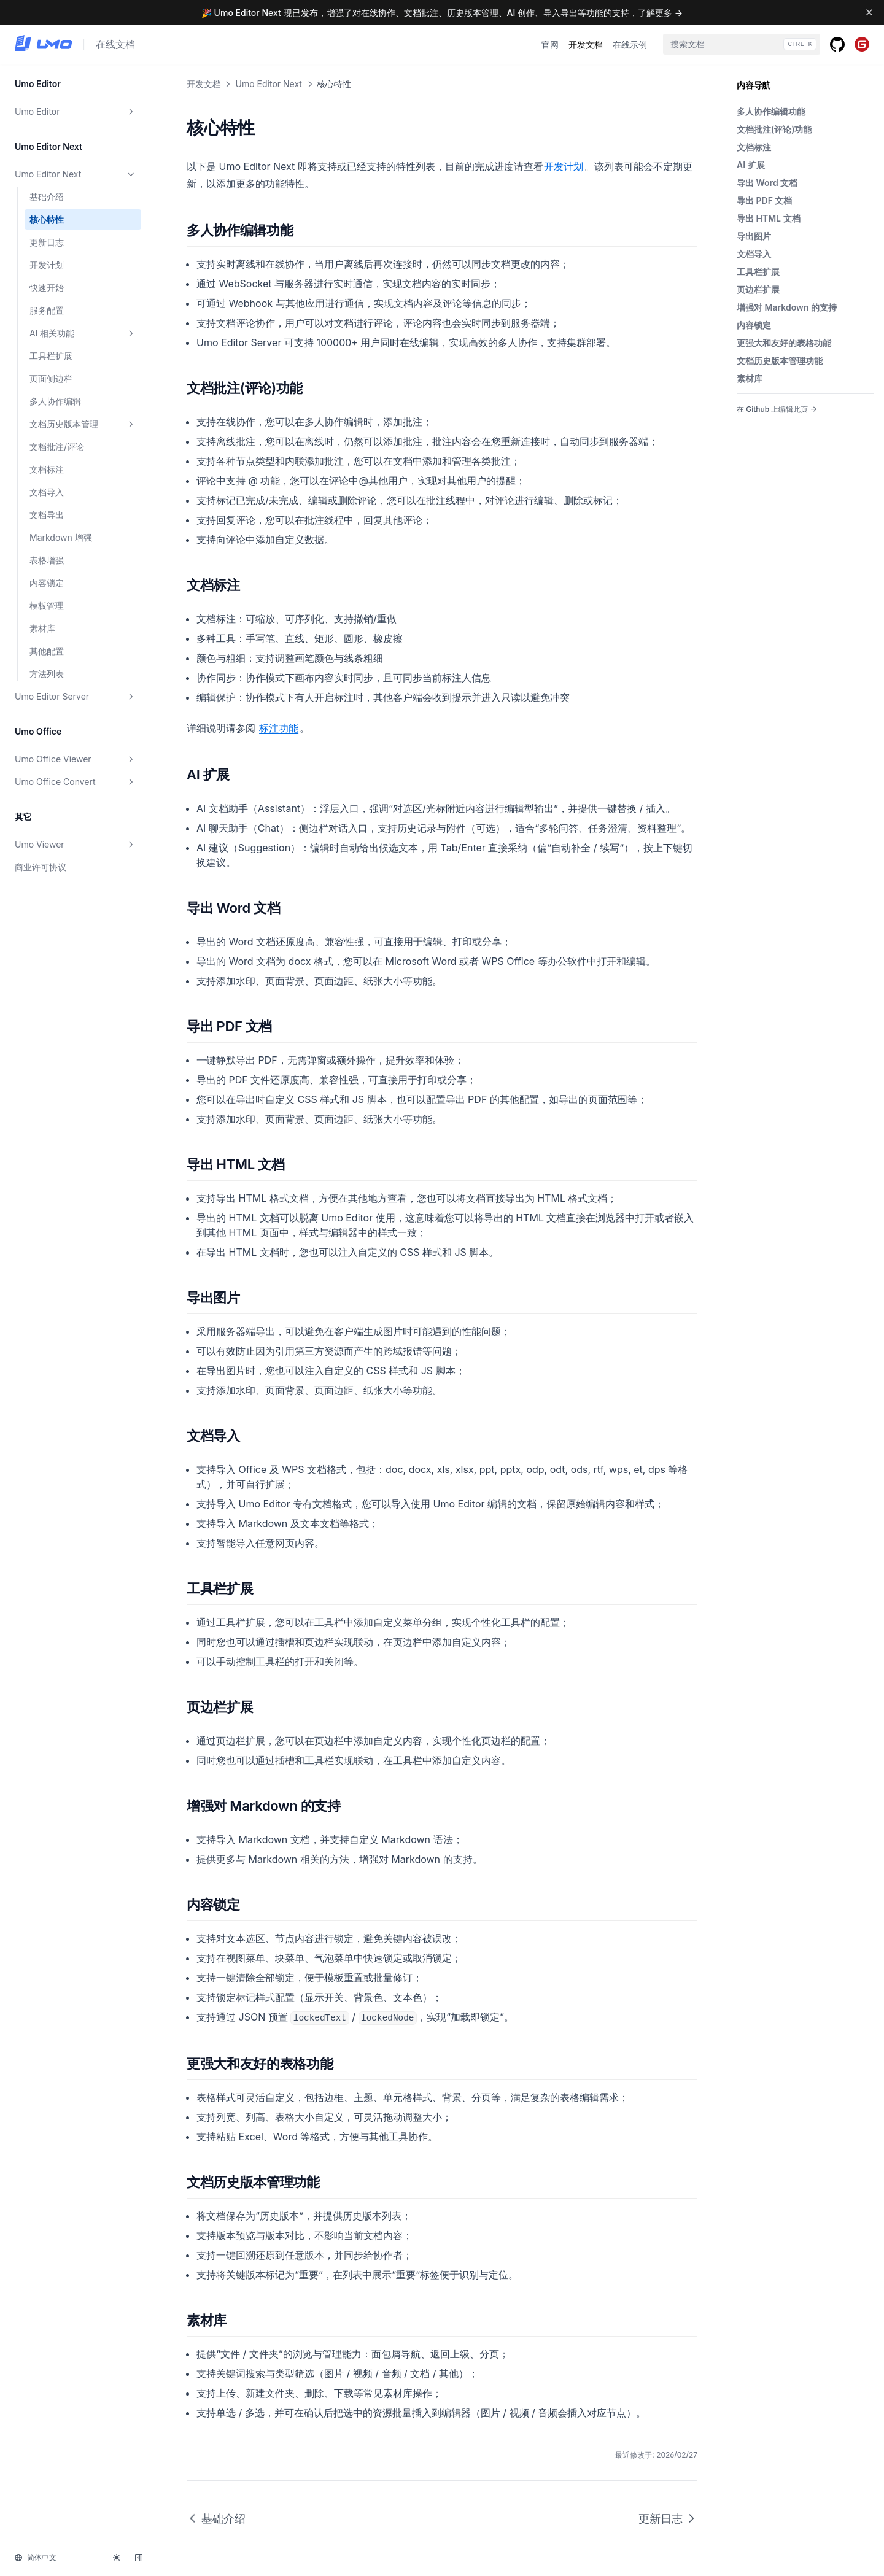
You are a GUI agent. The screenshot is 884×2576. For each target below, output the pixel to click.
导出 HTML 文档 (769, 218)
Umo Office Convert (75, 781)
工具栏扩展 (50, 355)
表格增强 (46, 560)
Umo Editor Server (75, 696)
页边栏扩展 (758, 289)
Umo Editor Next (75, 174)
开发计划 (46, 265)
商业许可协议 (40, 867)
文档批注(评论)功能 (774, 129)
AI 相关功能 (82, 333)
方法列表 (46, 673)
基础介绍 (46, 196)
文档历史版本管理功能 (780, 360)
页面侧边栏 (50, 378)
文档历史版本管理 (82, 424)
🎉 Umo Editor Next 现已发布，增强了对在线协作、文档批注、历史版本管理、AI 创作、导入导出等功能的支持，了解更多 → (442, 12)
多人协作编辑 (55, 401)
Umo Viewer (75, 844)
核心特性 (46, 219)
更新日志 (46, 242)
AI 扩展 (751, 165)
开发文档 (585, 44)
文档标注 (46, 469)
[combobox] (741, 44)
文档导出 (46, 514)
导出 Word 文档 (767, 182)
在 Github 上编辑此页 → (777, 409)
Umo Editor (75, 111)
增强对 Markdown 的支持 (787, 307)
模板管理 (46, 605)
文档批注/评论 (56, 446)
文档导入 (46, 492)
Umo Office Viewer (75, 759)
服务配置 (46, 310)
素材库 (42, 628)
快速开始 (46, 287)
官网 (550, 44)
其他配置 (46, 651)
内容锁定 (46, 583)
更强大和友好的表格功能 (784, 343)
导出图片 (754, 236)
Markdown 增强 (60, 537)
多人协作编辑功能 (771, 111)
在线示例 (630, 44)
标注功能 (278, 728)
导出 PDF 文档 (764, 200)
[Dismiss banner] (869, 12)
